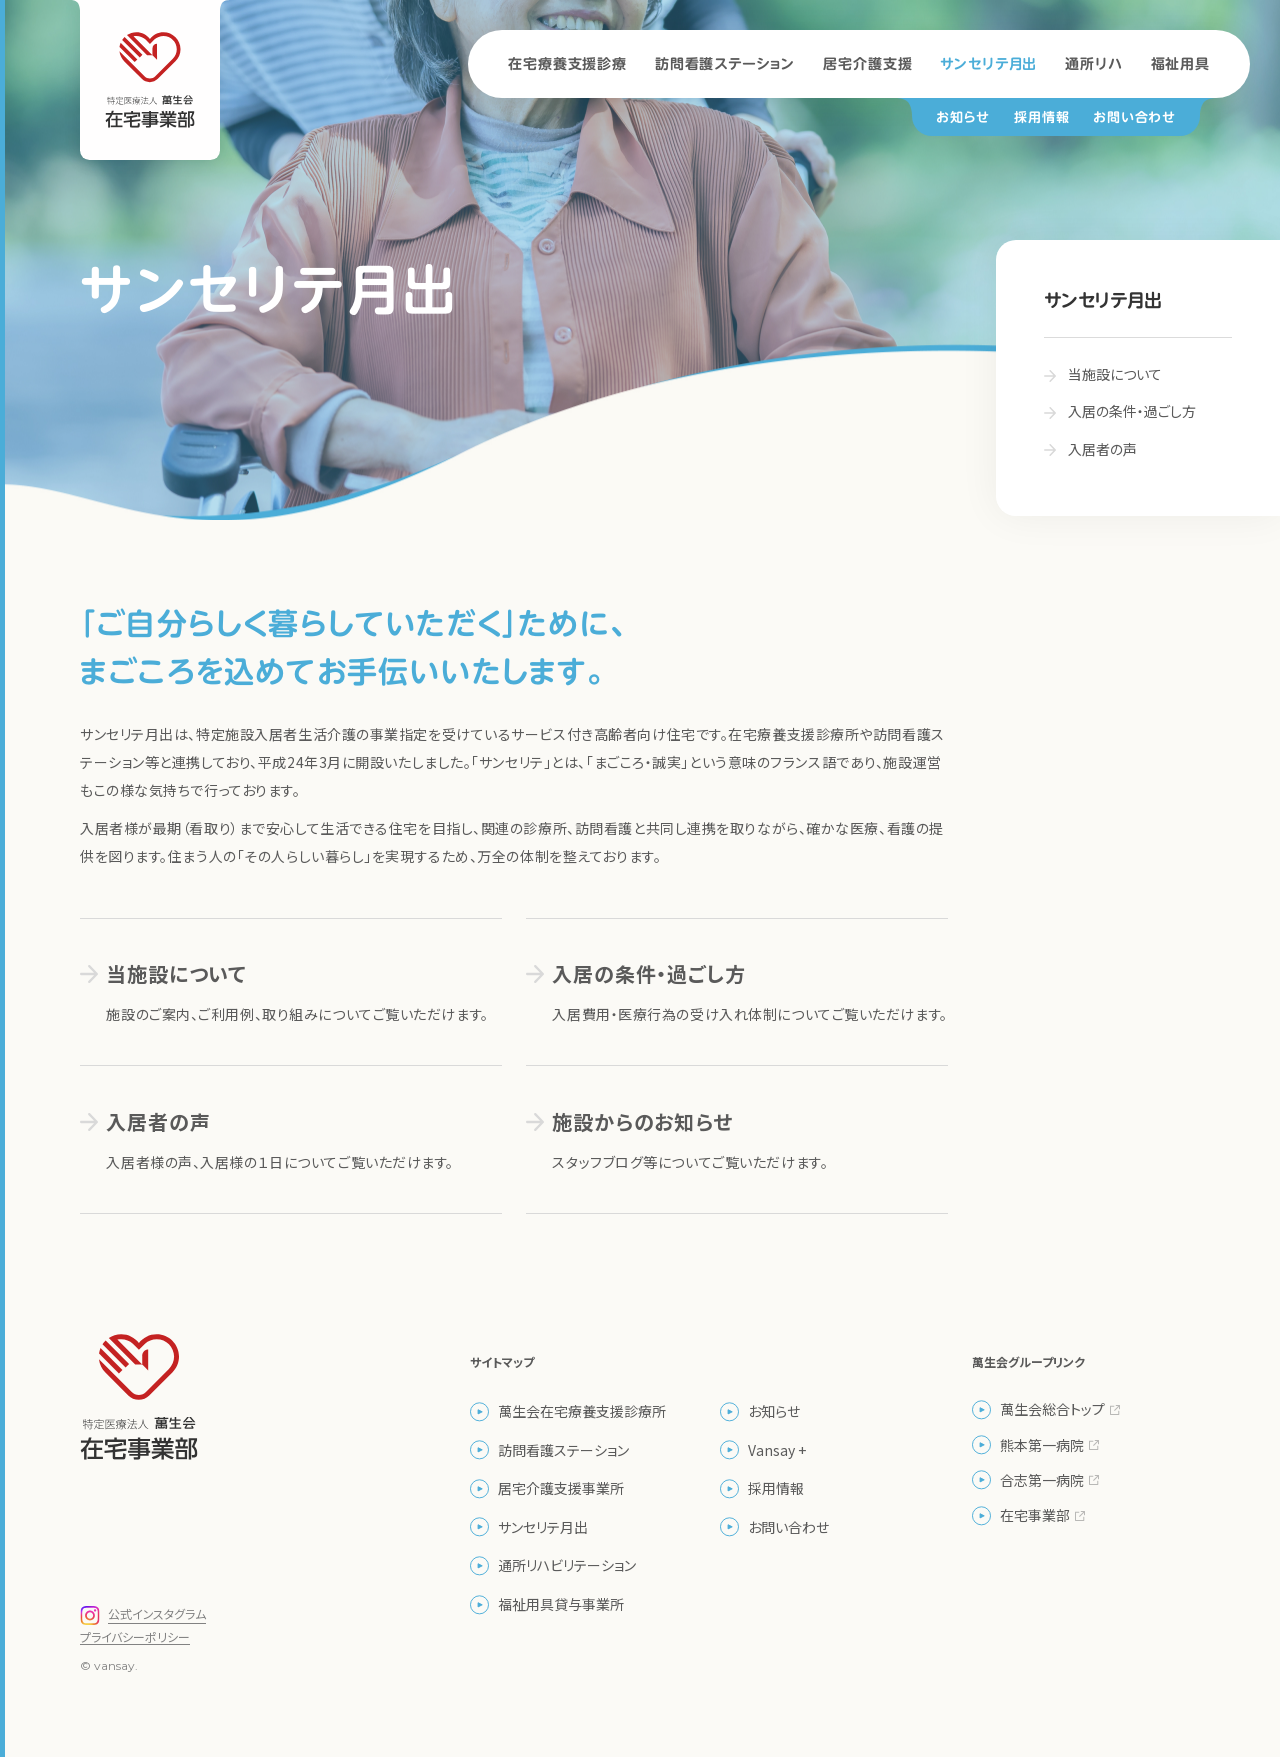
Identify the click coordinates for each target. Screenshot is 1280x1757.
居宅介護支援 (867, 64)
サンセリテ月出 (988, 64)
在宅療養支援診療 (567, 64)
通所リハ (1093, 64)
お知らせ (963, 117)
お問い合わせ (1134, 117)
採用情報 (1041, 117)
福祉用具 (1180, 64)
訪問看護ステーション (725, 64)
